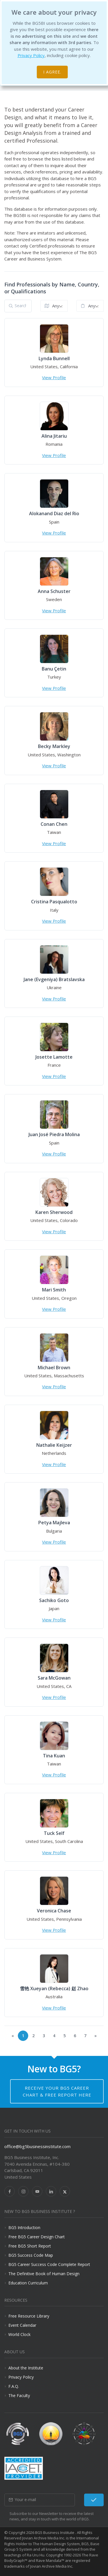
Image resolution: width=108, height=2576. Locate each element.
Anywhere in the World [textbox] (59, 306)
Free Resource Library (28, 2316)
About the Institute (25, 2368)
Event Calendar (22, 2325)
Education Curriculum (28, 2283)
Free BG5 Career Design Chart (36, 2236)
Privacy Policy (31, 55)
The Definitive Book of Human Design (43, 2273)
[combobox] (54, 306)
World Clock (19, 2334)
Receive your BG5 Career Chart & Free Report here (57, 2091)
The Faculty (19, 2395)
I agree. (52, 72)
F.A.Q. (13, 2386)
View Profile (54, 377)
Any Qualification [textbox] (95, 306)
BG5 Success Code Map (30, 2255)
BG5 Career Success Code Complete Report (49, 2264)
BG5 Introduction (24, 2227)
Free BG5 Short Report (29, 2246)
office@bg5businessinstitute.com (37, 2146)
